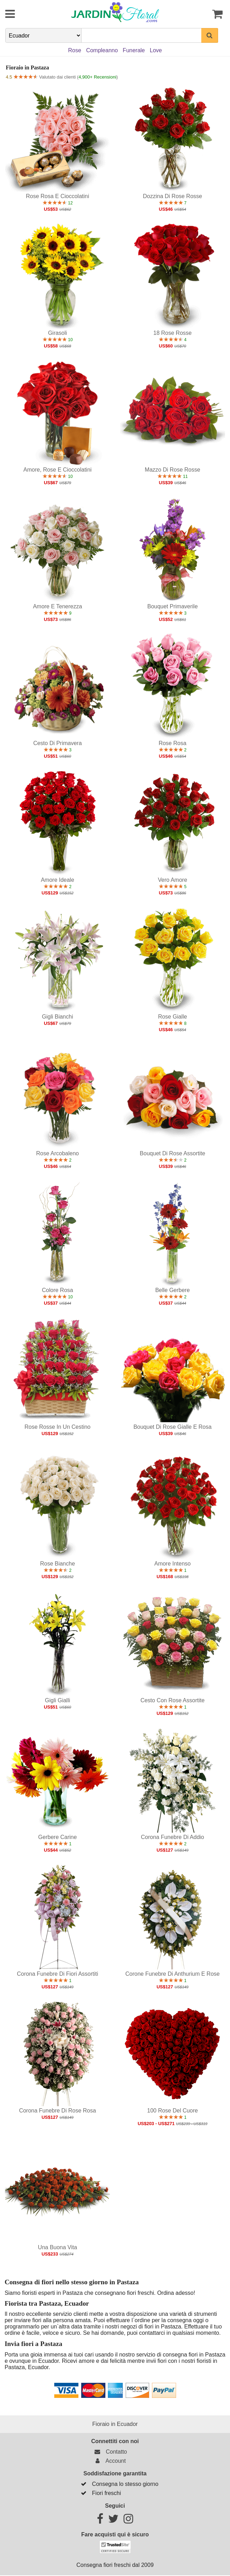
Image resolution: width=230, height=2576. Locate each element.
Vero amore (172, 880)
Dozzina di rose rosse (172, 196)
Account (109, 2461)
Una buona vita (57, 2247)
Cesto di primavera (57, 743)
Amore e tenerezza (57, 606)
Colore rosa (57, 1290)
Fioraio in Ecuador (115, 2424)
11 (172, 476)
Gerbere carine (57, 1837)
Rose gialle (172, 1017)
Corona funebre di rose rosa (57, 2111)
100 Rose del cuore (172, 2111)
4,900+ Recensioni (97, 77)
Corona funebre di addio (172, 1837)
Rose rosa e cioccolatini (57, 196)
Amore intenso (172, 1564)
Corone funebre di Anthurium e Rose (172, 1974)
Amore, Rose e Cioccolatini (57, 470)
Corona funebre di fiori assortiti (57, 1974)
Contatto (109, 2452)
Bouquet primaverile (172, 606)
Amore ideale (57, 880)
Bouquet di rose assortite (172, 1153)
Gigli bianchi (57, 1017)
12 (57, 203)
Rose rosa (172, 743)
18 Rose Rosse (172, 333)
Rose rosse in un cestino (58, 1427)
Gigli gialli (57, 1700)
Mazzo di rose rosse (172, 470)
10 (57, 339)
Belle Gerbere (172, 1290)
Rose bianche (57, 1564)
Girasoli (57, 333)
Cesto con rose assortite (172, 1700)
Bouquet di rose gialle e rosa (172, 1427)
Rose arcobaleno (57, 1153)
